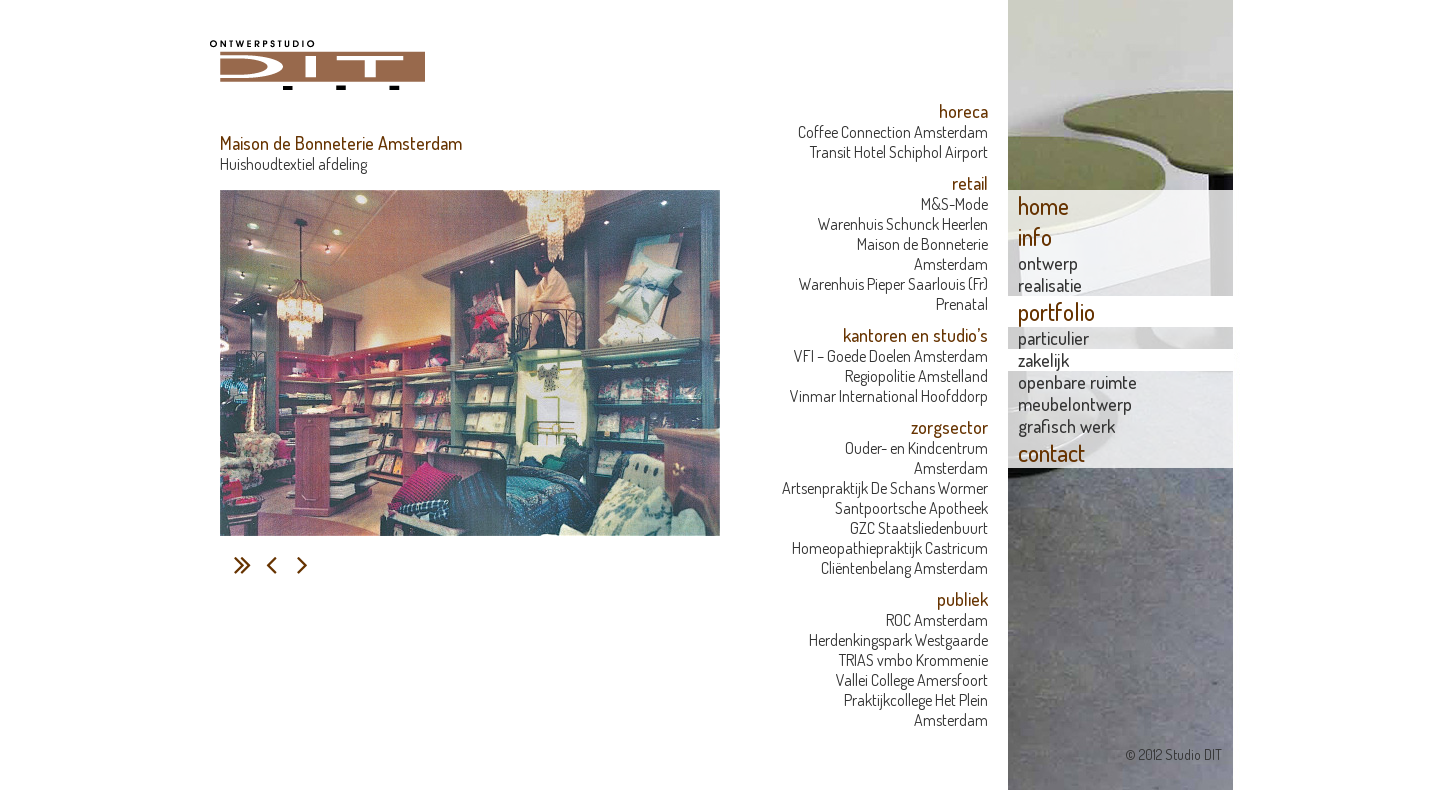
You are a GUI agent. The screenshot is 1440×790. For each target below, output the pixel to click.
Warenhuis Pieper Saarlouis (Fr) (893, 284)
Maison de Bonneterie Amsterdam (922, 254)
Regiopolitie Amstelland (916, 376)
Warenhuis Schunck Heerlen (903, 224)
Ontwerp (1048, 263)
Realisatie (1050, 285)
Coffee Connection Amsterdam (893, 132)
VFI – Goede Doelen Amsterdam (891, 356)
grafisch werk (1066, 426)
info (1035, 236)
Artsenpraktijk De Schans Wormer (885, 488)
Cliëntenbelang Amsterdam (904, 568)
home (1043, 205)
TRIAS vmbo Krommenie (913, 660)
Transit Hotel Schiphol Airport (899, 152)
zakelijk (1043, 360)
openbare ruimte (1077, 382)
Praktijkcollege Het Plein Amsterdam (916, 710)
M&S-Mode (954, 204)
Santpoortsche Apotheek (911, 508)
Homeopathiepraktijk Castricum (890, 548)
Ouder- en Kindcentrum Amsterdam (916, 458)
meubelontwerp (1075, 404)
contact (1051, 452)
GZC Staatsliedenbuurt (919, 528)
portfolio (1056, 311)
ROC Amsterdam (937, 620)
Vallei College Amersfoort (912, 680)
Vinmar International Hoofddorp (889, 396)
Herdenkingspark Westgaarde (898, 640)
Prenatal (962, 304)
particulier (1053, 338)
